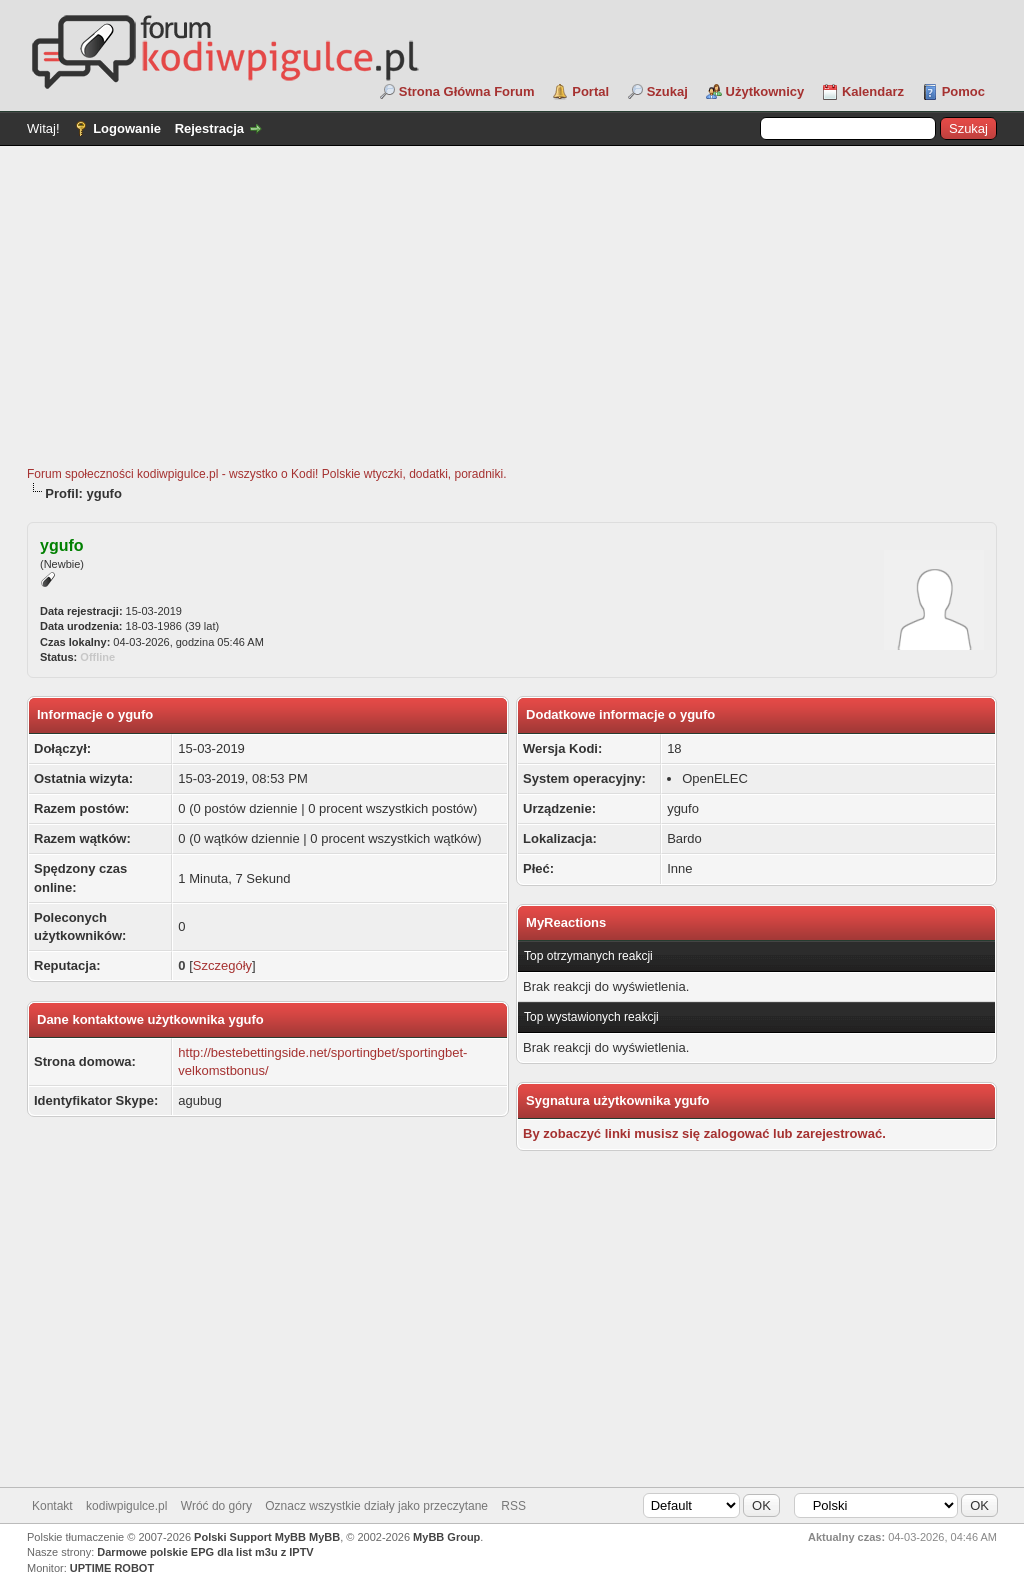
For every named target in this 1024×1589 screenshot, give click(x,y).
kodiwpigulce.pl (126, 1506)
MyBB (324, 1537)
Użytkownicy (765, 91)
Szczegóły (222, 965)
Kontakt (52, 1506)
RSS (513, 1506)
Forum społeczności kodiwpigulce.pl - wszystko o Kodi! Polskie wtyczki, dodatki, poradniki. (267, 474)
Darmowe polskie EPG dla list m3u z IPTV (205, 1552)
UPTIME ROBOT (112, 1568)
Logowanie (127, 128)
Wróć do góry (216, 1506)
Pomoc (963, 91)
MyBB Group (446, 1537)
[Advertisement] (512, 316)
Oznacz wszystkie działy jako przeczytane (376, 1506)
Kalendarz (873, 91)
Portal (590, 91)
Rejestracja (209, 128)
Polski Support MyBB (250, 1537)
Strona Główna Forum (467, 91)
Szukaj (667, 91)
